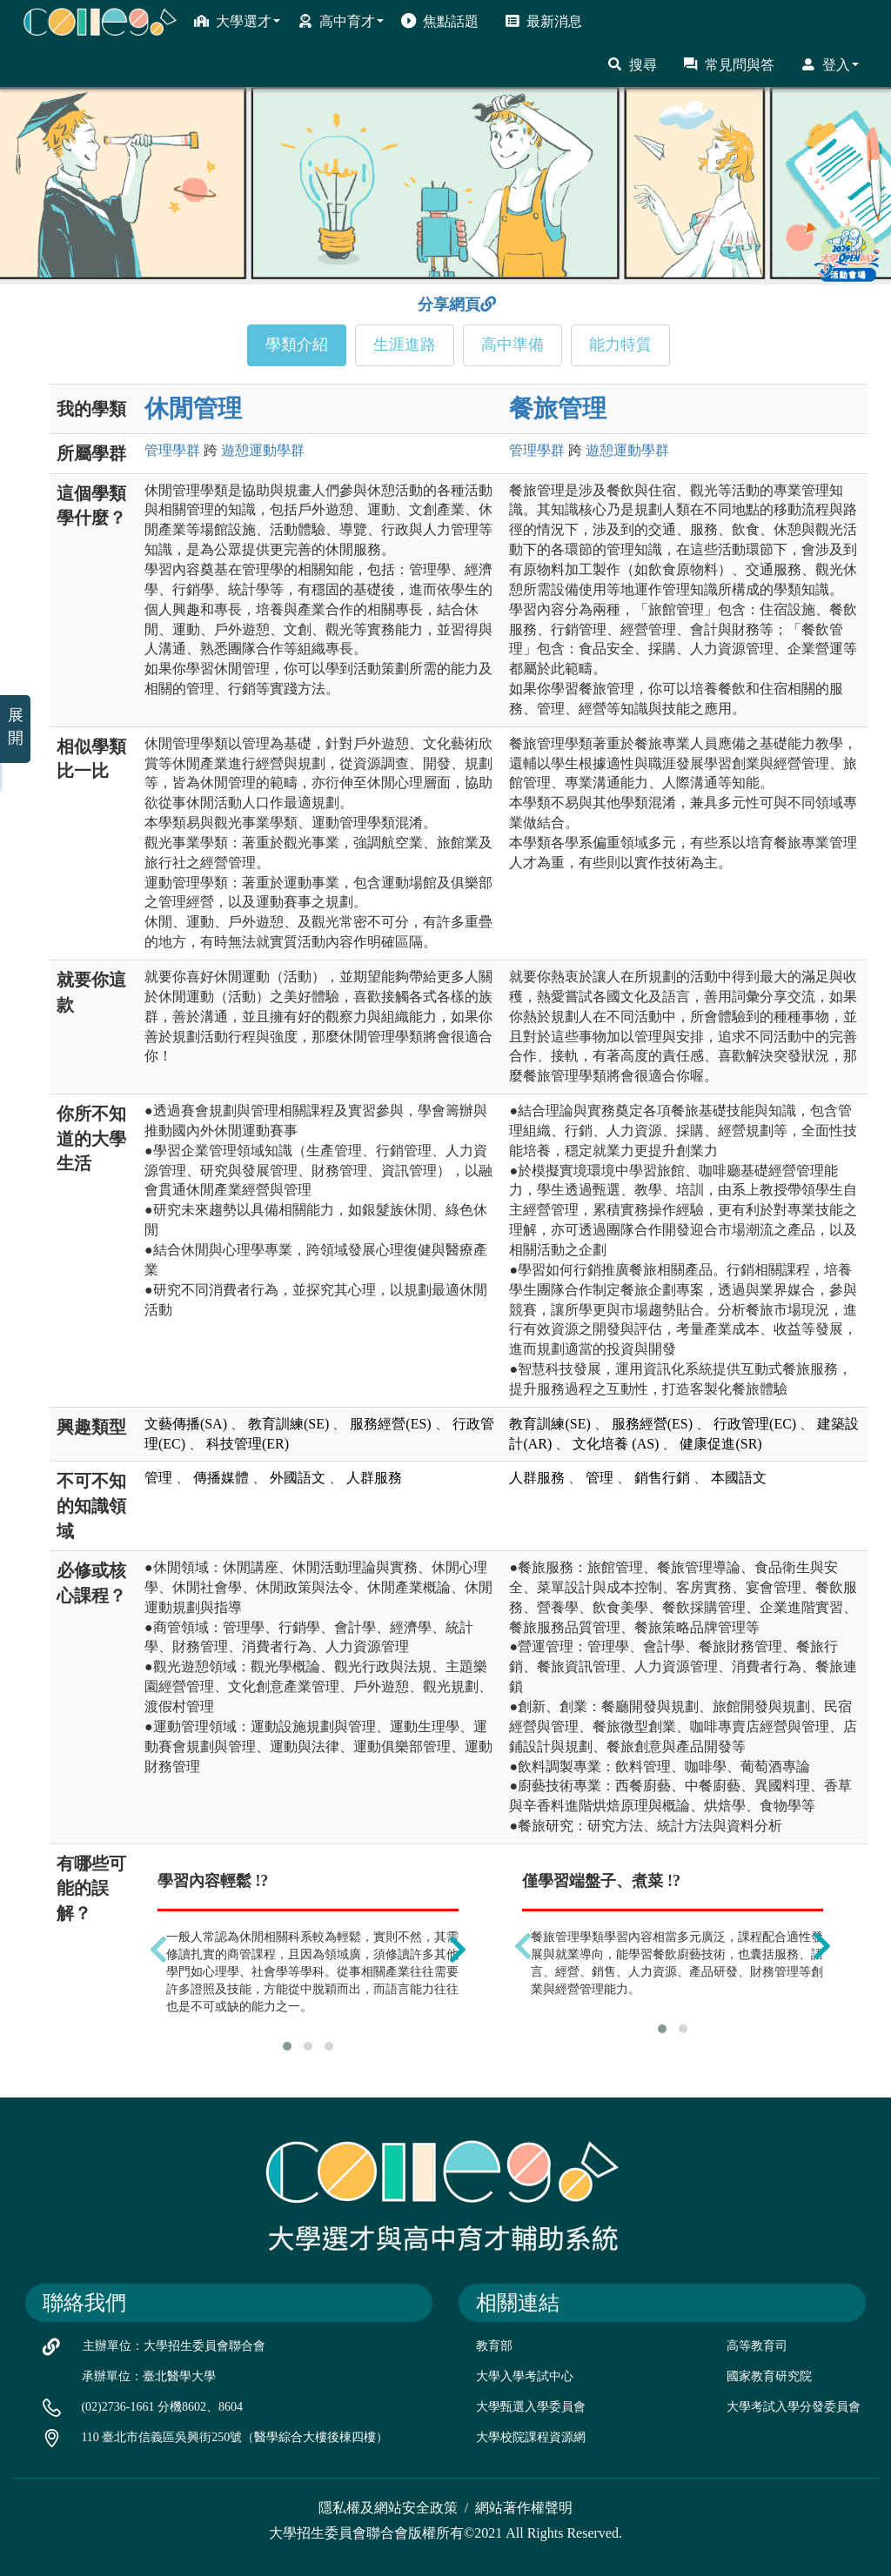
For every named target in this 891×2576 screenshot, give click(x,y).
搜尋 (632, 64)
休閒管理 (193, 408)
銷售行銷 (662, 1477)
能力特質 (620, 344)
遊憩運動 (263, 450)
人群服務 (374, 1477)
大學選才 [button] (237, 21)
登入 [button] (830, 64)
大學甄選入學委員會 (531, 2406)
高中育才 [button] (341, 21)
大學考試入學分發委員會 (794, 2406)
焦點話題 (440, 21)
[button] (287, 2046)
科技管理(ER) (247, 1443)
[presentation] (158, 1949)
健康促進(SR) (720, 1443)
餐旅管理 (557, 408)
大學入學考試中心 (524, 2376)
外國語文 (297, 1477)
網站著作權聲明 (524, 2507)
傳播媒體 (221, 1477)
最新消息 (543, 21)
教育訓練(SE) (288, 1423)
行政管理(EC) (754, 1423)
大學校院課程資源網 (531, 2437)
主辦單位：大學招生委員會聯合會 (174, 2345)
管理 (172, 450)
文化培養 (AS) (616, 1443)
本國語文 (739, 1477)
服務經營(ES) (390, 1423)
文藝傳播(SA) (185, 1423)
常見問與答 (728, 64)
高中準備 (512, 344)
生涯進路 (404, 344)
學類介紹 (296, 344)
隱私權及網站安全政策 (388, 2507)
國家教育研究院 (769, 2376)
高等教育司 (757, 2345)
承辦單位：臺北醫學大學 (149, 2376)
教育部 (494, 2345)
